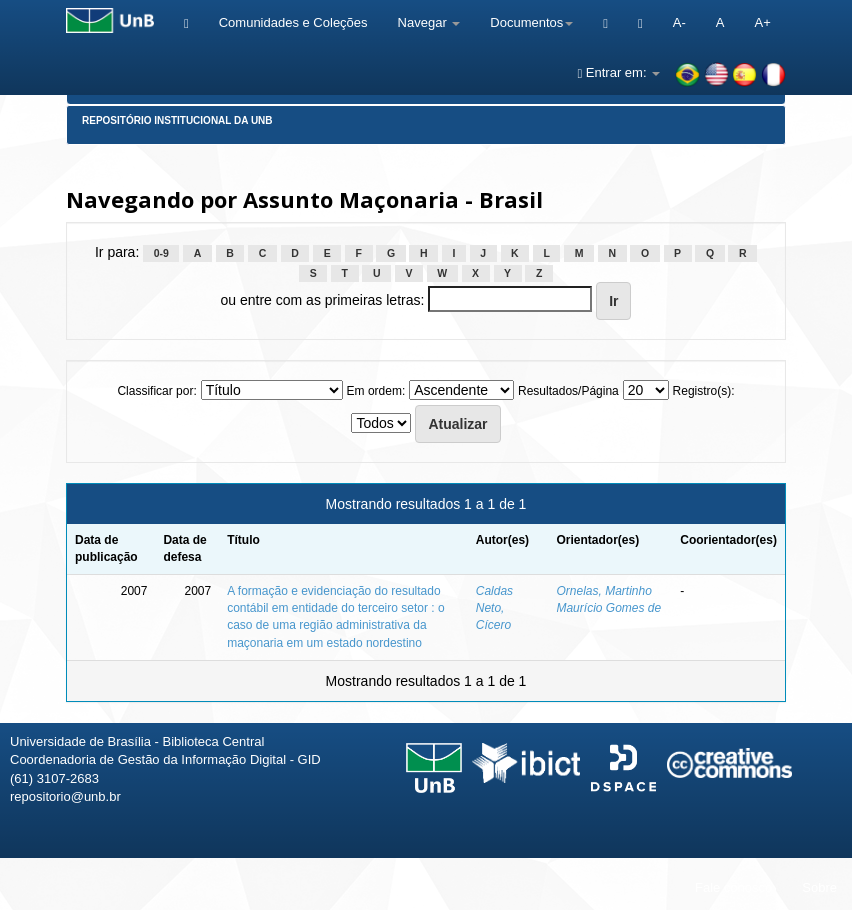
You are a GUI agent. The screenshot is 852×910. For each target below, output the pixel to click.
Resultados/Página (568, 391)
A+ (762, 22)
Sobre (819, 887)
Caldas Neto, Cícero (494, 608)
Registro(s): (704, 391)
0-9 (161, 253)
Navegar (429, 22)
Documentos (531, 22)
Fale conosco (733, 887)
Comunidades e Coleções (293, 22)
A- (679, 22)
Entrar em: (618, 72)
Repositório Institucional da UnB (177, 120)
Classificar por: (156, 391)
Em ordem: (376, 391)
